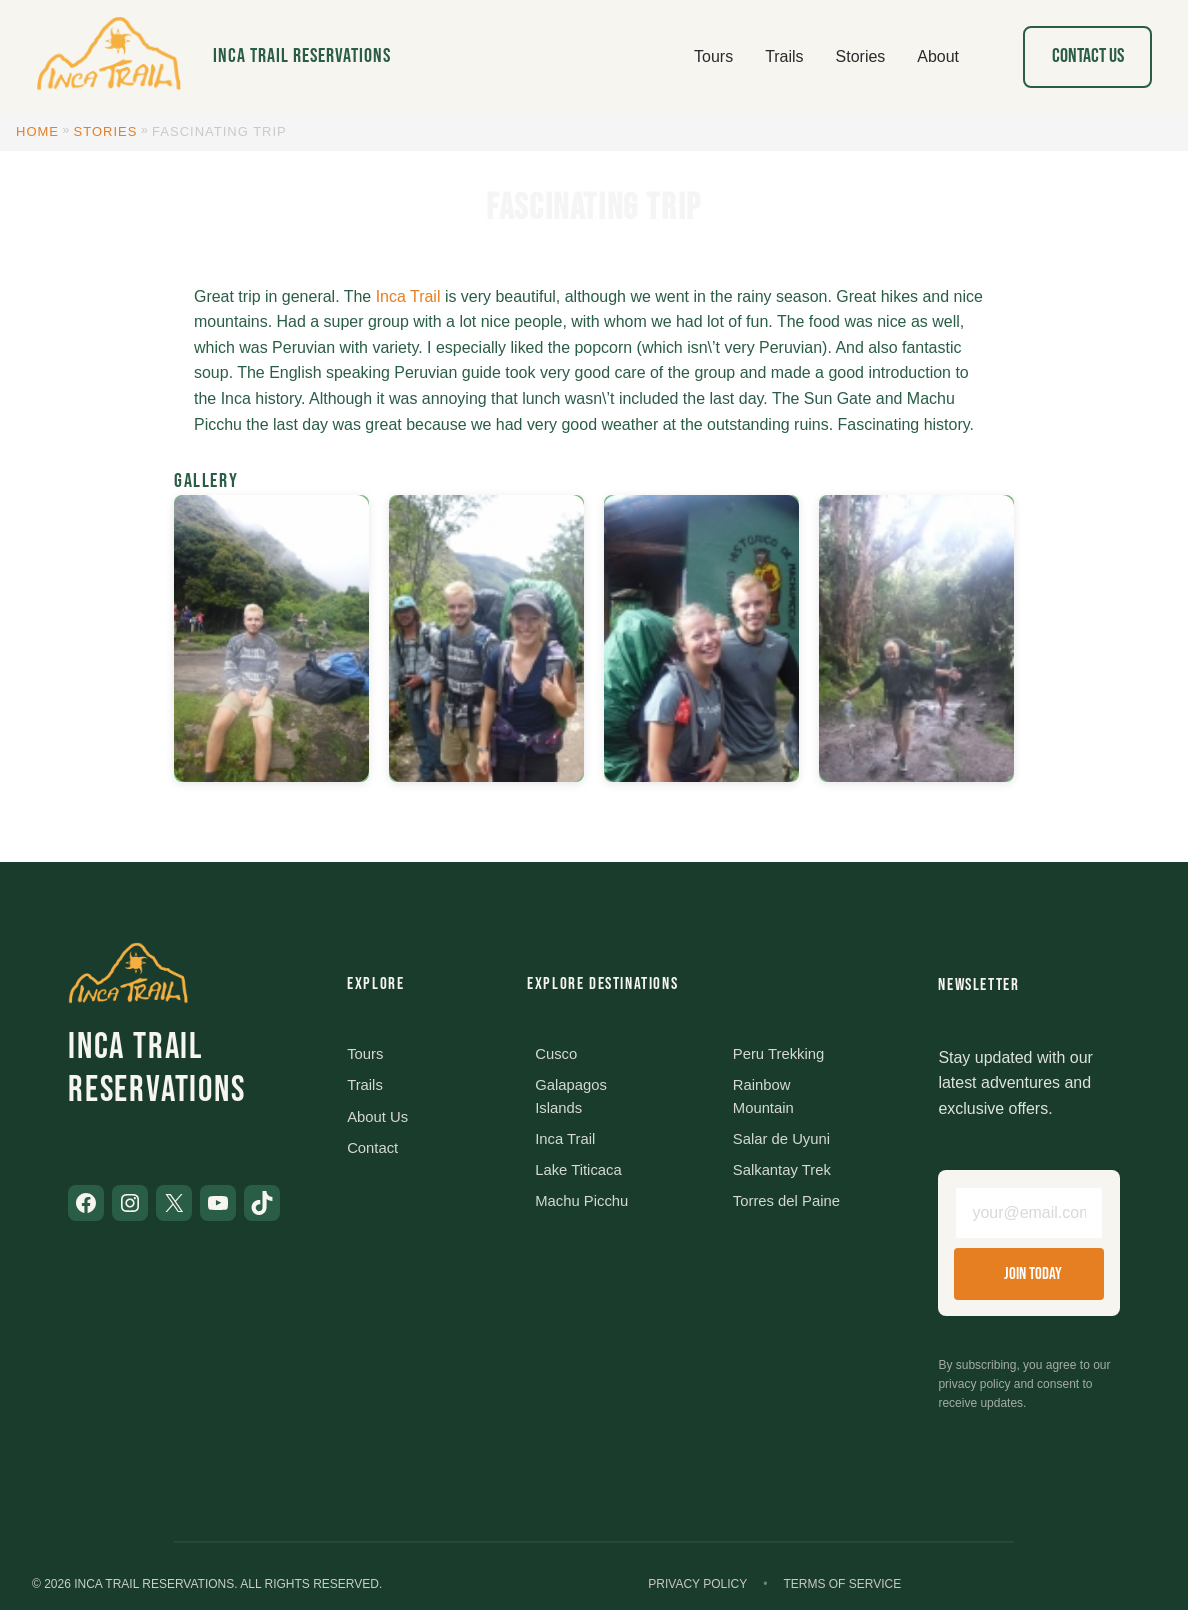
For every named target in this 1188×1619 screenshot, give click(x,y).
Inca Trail (408, 296)
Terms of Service (842, 1593)
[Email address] (1029, 1217)
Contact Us (1088, 56)
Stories (106, 131)
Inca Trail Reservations (302, 56)
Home (37, 131)
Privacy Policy (697, 1593)
